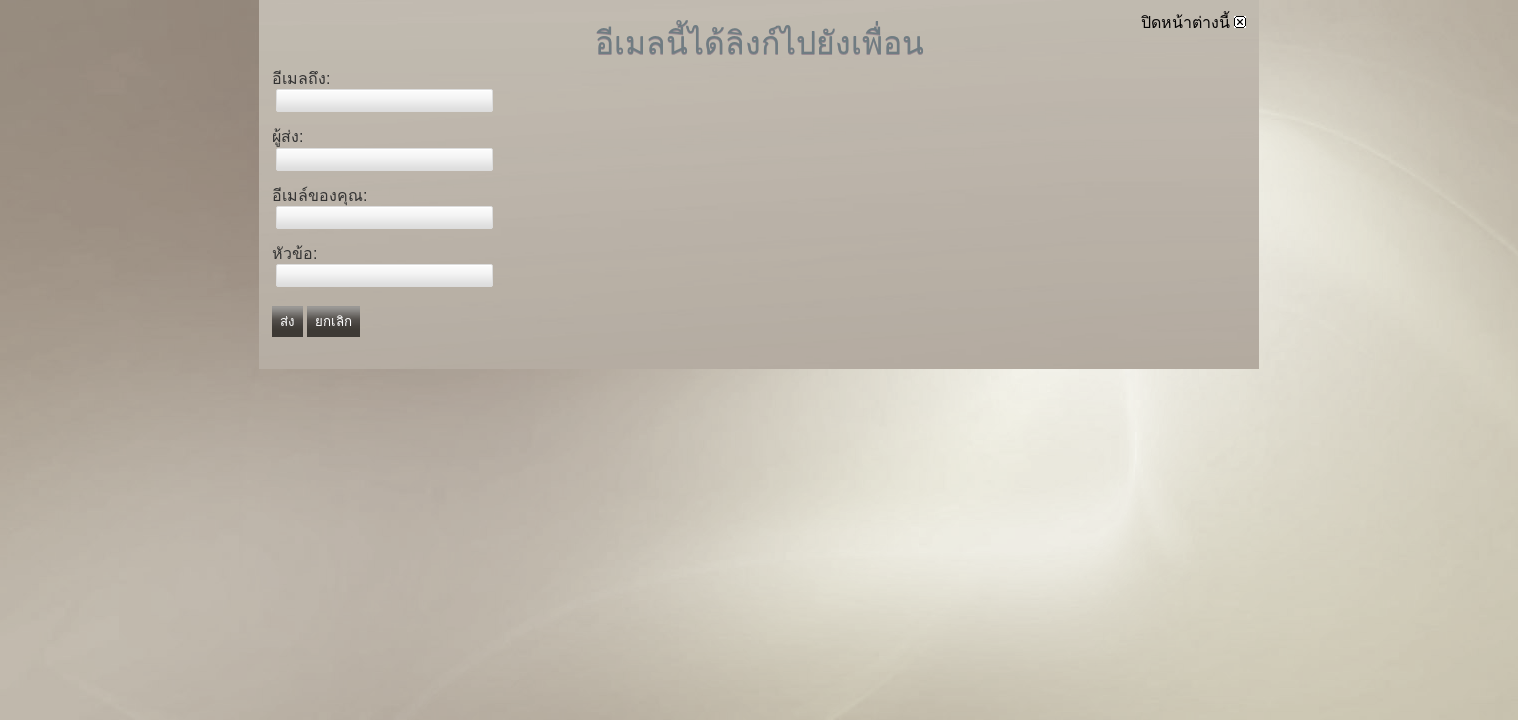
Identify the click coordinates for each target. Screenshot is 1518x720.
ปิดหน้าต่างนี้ (1193, 22)
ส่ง (287, 321)
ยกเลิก (333, 321)
